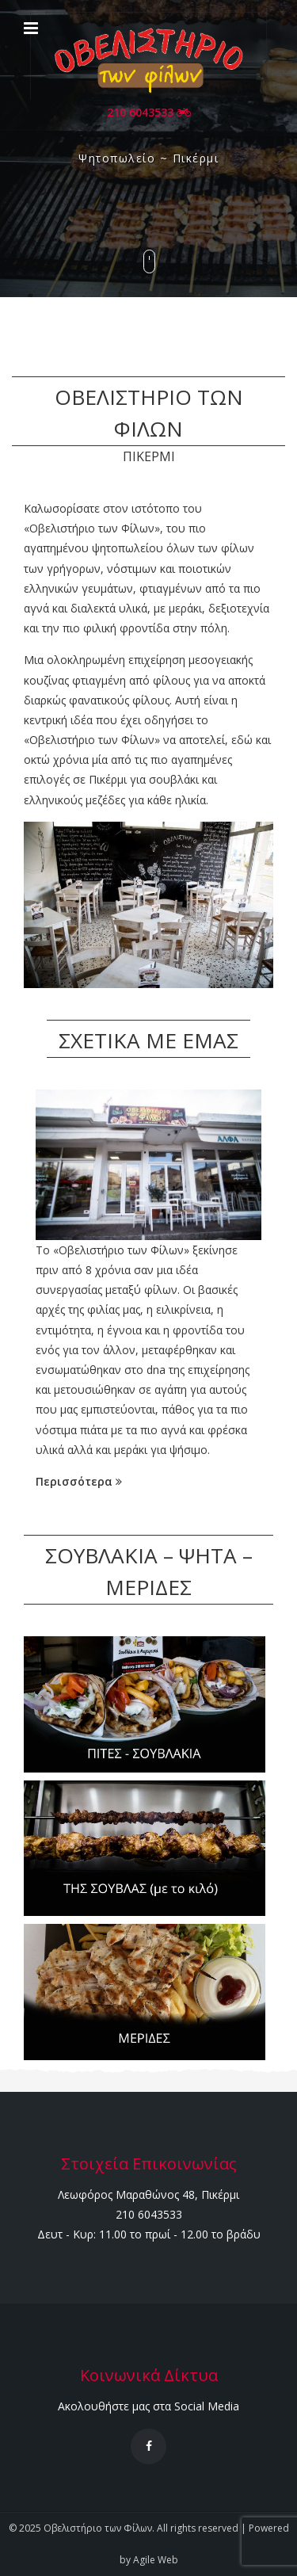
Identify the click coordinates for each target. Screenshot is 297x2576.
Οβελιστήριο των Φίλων (98, 2528)
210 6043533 (149, 112)
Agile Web (155, 2559)
